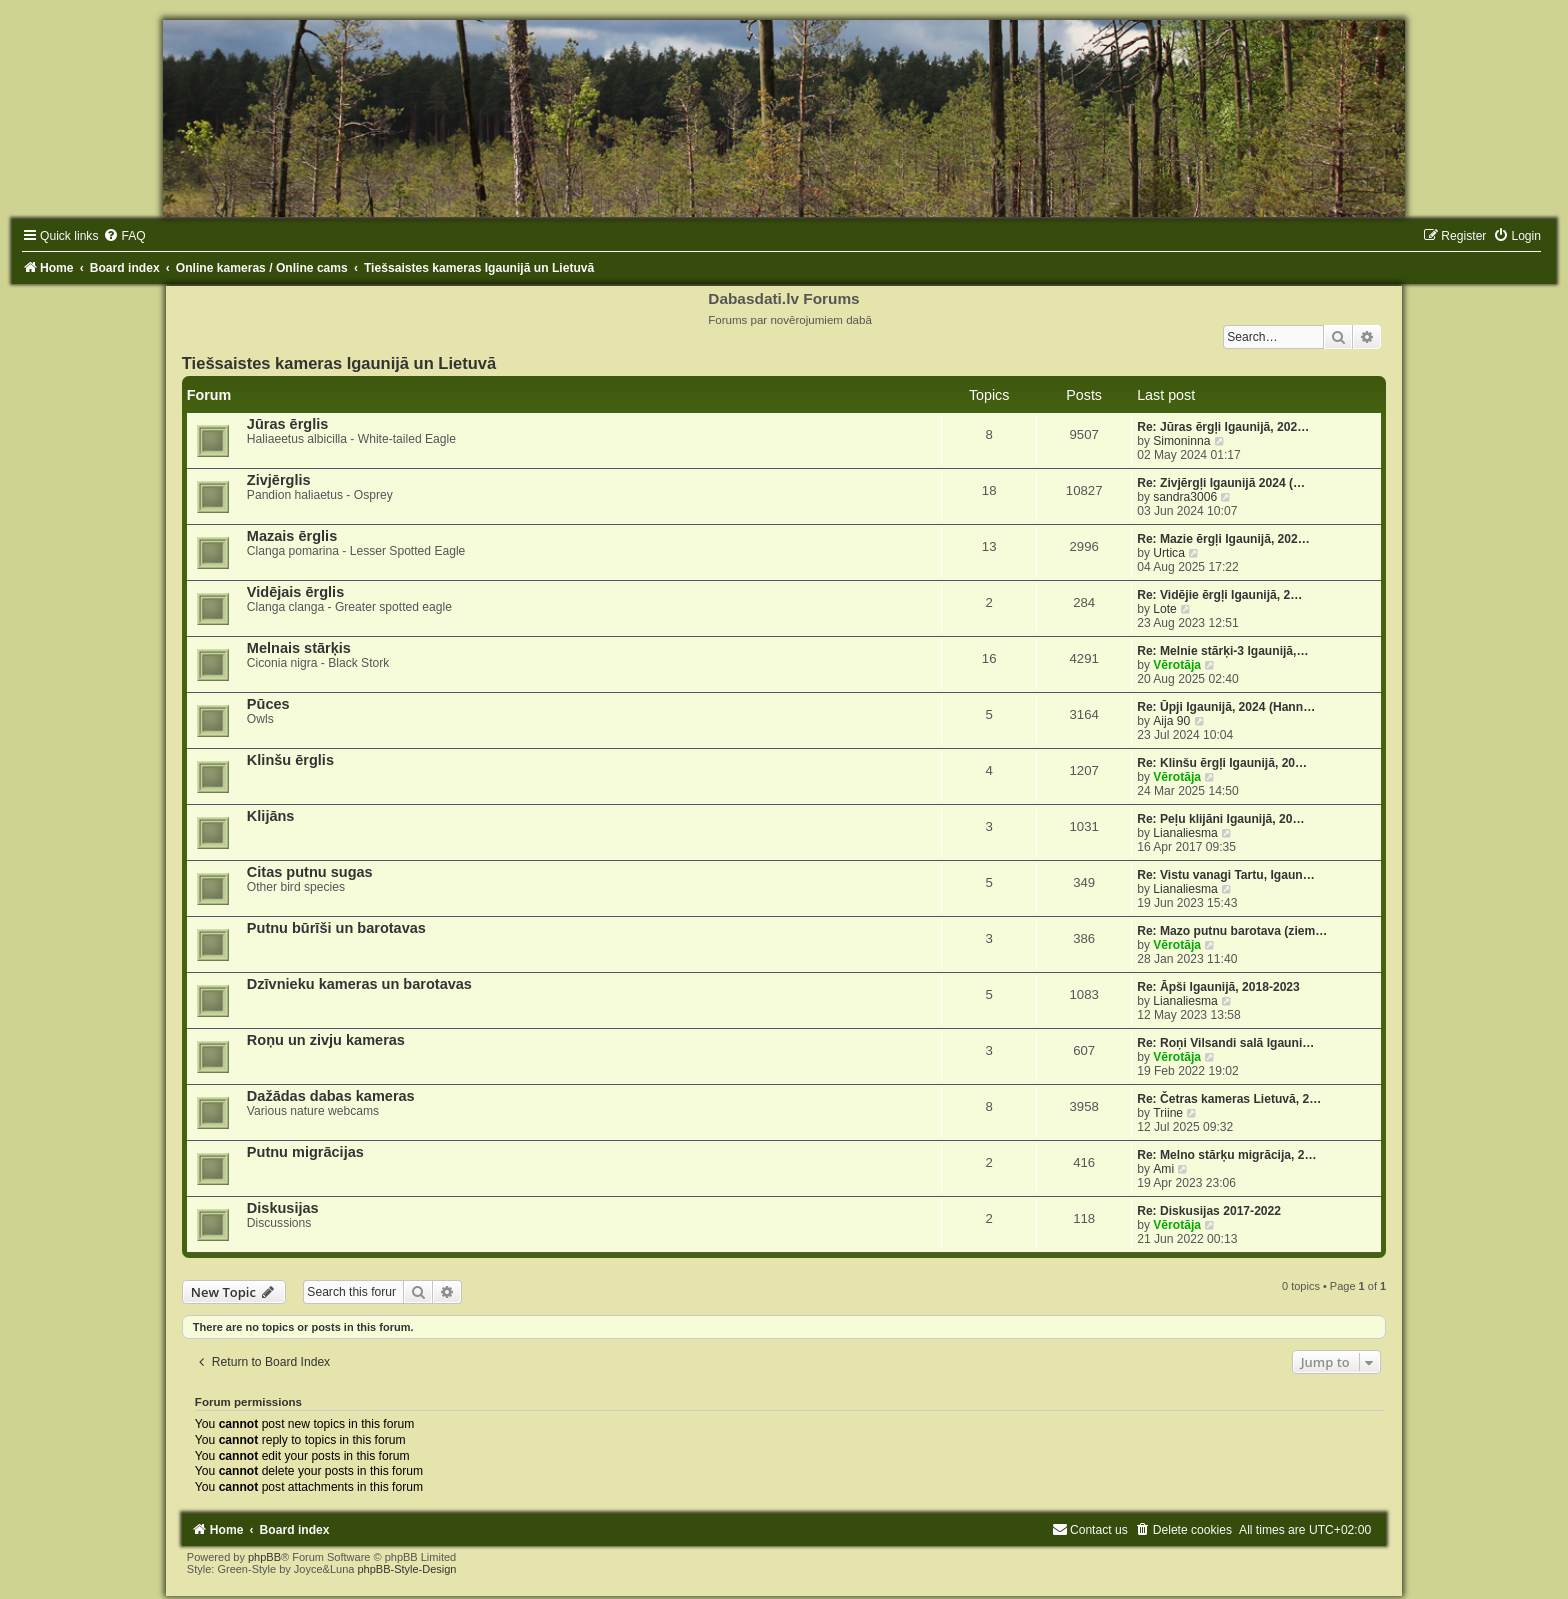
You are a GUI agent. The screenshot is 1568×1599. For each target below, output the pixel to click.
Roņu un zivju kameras (326, 1040)
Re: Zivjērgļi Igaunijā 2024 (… (1221, 483)
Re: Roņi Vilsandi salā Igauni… (1225, 1043)
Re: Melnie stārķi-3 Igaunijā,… (1222, 651)
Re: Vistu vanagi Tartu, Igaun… (1226, 875)
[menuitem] (124, 236)
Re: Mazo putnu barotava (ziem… (1232, 931)
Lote (1165, 609)
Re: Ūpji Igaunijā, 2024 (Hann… (1226, 707)
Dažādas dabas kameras (331, 1096)
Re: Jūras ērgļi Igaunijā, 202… (1223, 427)
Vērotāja (1177, 665)
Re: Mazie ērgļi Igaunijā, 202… (1223, 539)
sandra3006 (1185, 497)
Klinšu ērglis (290, 760)
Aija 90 (1171, 721)
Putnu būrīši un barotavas (336, 928)
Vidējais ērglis (295, 592)
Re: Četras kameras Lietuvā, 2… (1229, 1099)
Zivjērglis (279, 480)
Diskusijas (283, 1208)
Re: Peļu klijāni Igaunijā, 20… (1220, 819)
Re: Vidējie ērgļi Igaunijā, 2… (1219, 595)
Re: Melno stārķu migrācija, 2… (1226, 1155)
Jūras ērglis (288, 424)
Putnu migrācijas (305, 1152)
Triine (1168, 1113)
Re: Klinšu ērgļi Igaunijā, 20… (1222, 763)
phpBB (264, 1557)
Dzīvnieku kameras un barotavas (359, 984)
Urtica (1169, 553)
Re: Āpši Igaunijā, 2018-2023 (1218, 987)
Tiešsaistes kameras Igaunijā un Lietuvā (339, 363)
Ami (1163, 1169)
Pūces (268, 704)
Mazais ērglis (292, 536)
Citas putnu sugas (310, 872)
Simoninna (1181, 441)
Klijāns (271, 816)
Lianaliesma (1185, 833)
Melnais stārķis (299, 648)
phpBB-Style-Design (406, 1569)
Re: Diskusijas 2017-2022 (1209, 1211)
